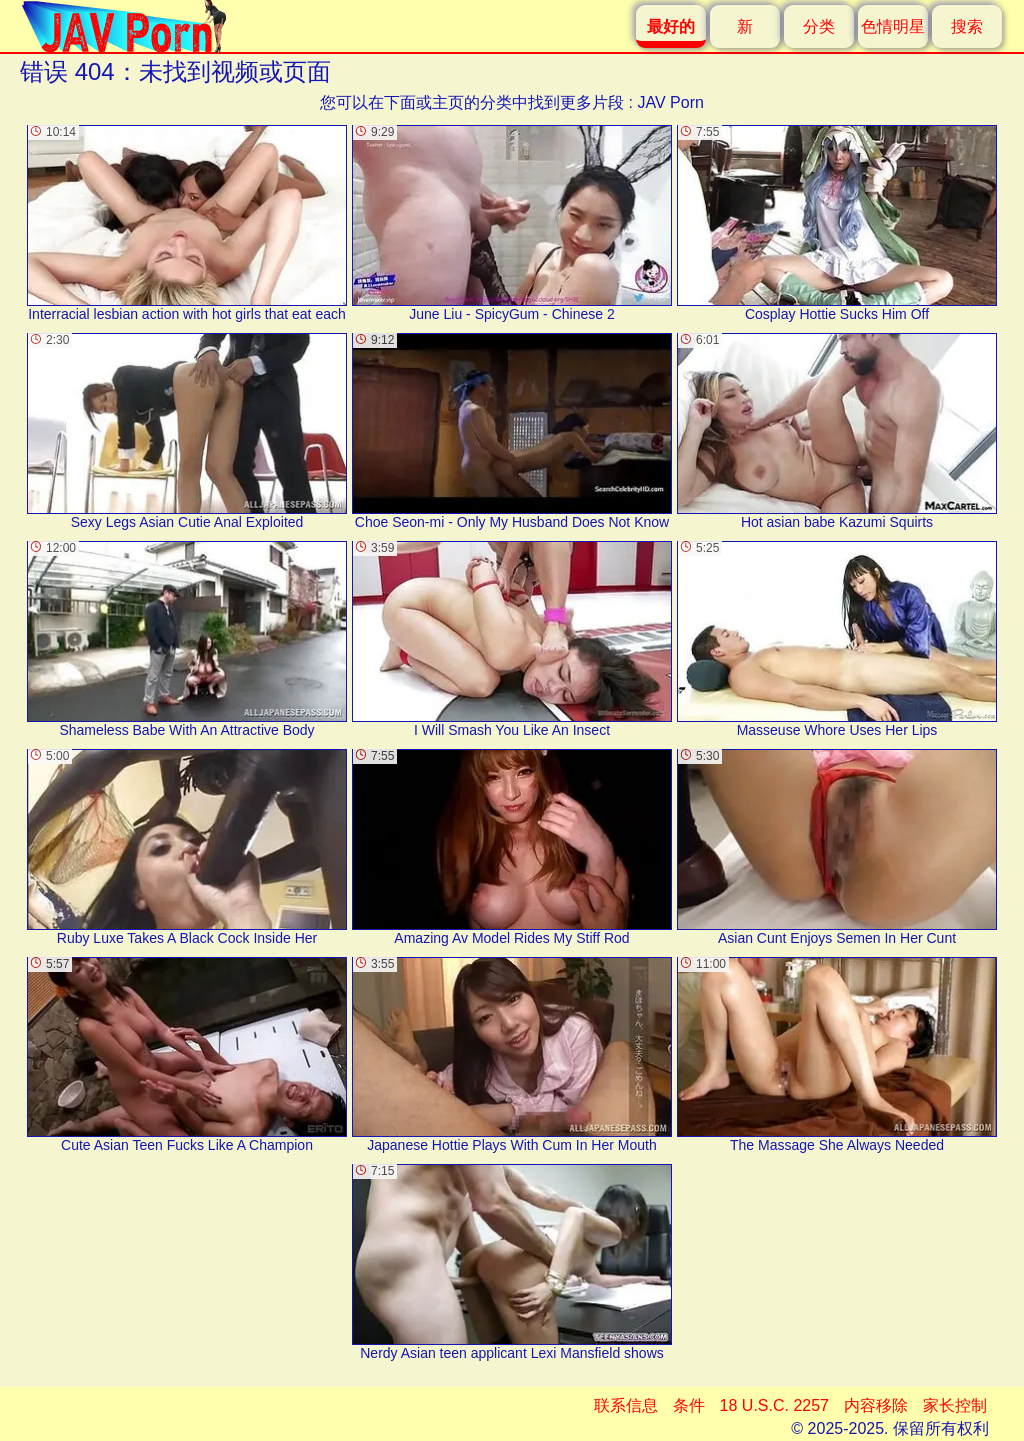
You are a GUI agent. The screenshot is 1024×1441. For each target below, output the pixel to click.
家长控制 (955, 1405)
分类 (819, 26)
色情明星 (893, 26)
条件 (689, 1405)
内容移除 (876, 1405)
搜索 (967, 26)
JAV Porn (670, 102)
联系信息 (626, 1405)
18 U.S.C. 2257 (774, 1405)
